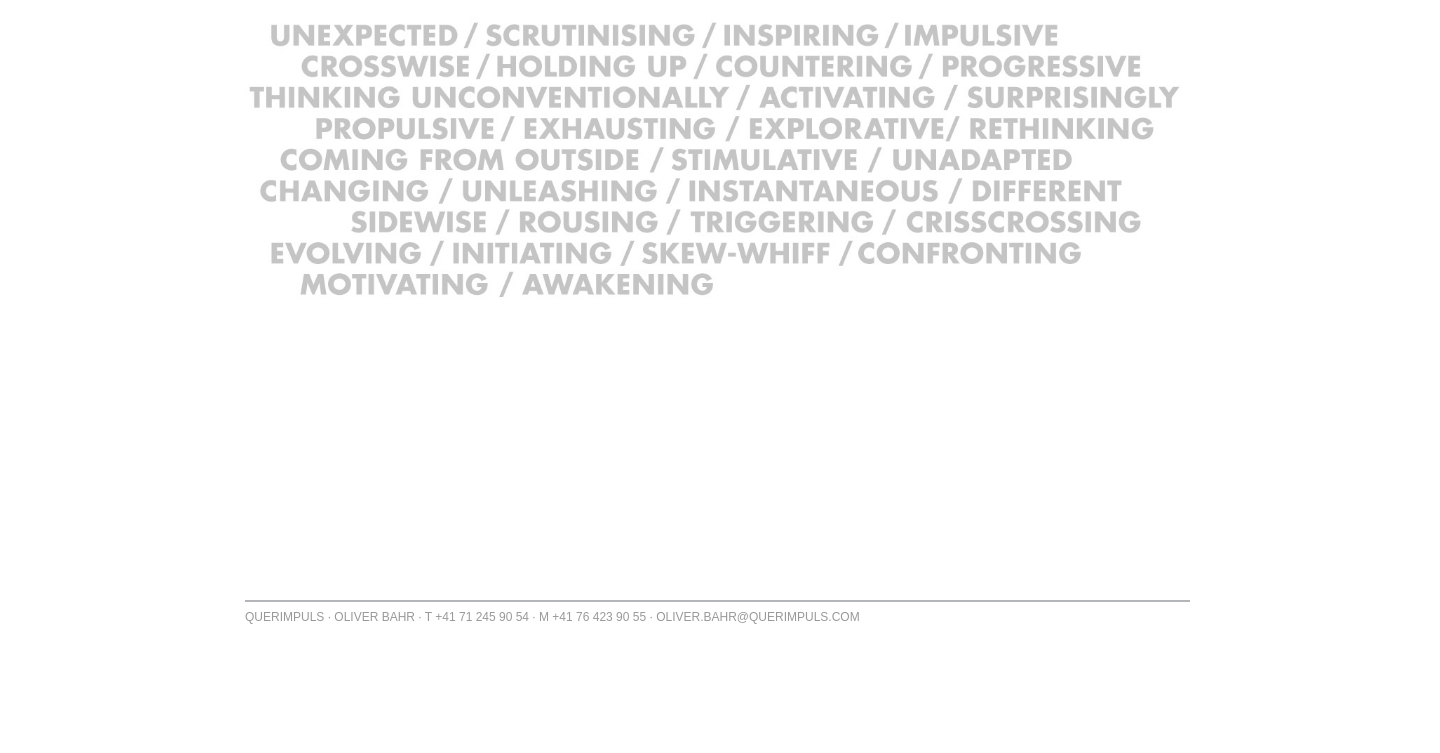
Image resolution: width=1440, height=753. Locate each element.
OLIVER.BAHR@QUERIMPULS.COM (758, 617)
